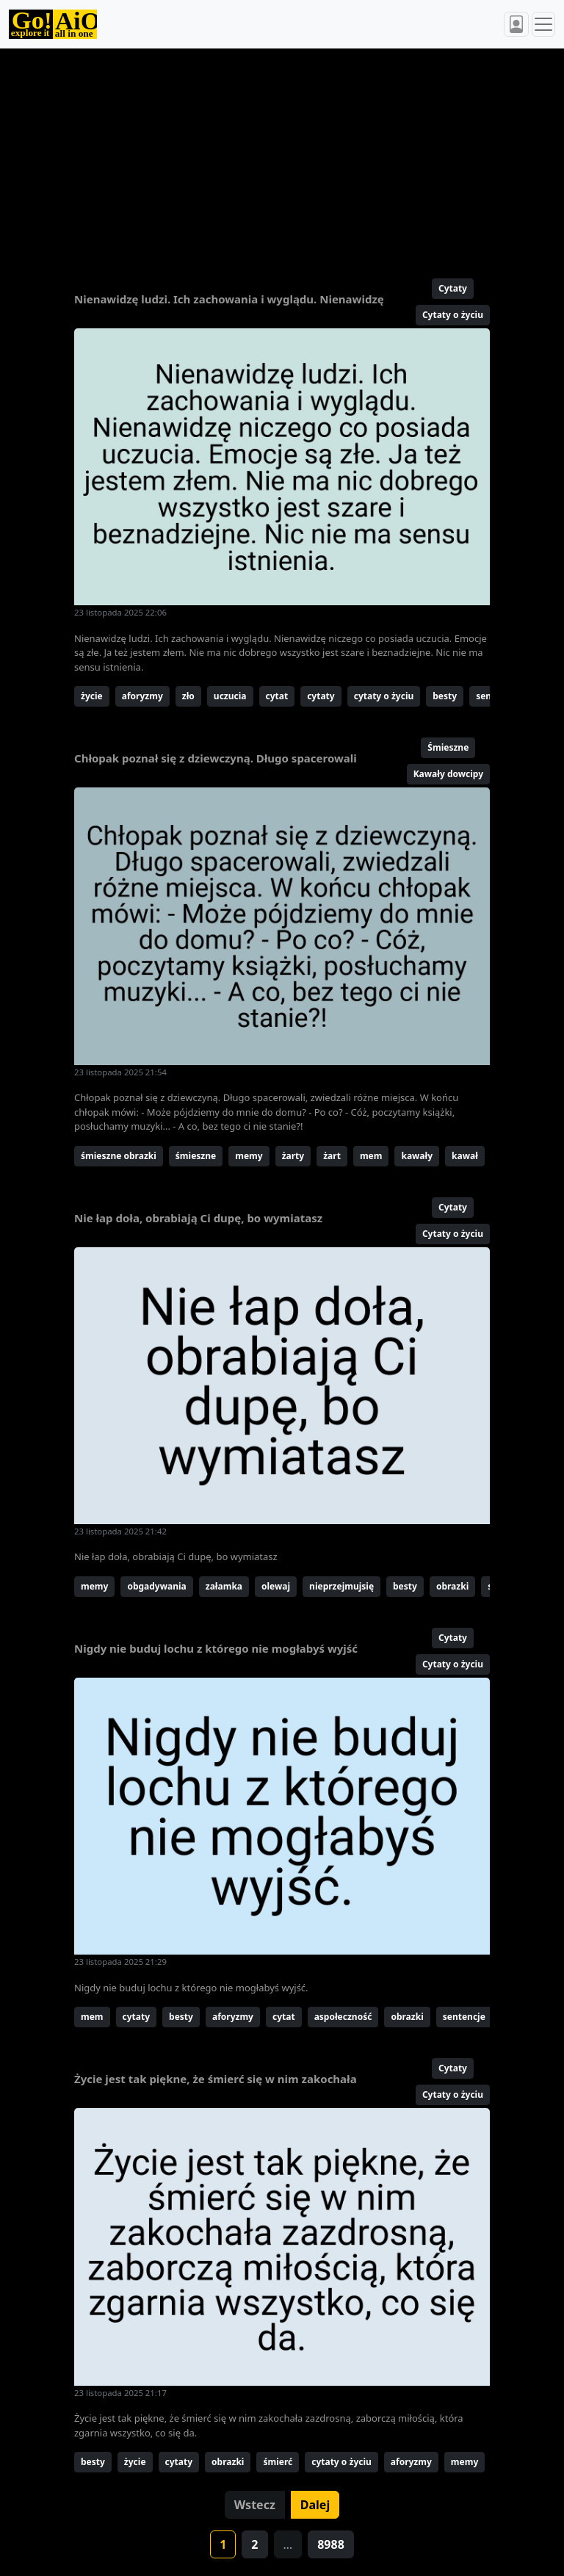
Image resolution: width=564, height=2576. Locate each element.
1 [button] (223, 2544)
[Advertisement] (282, 157)
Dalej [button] (315, 2505)
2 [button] (254, 2544)
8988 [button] (330, 2544)
